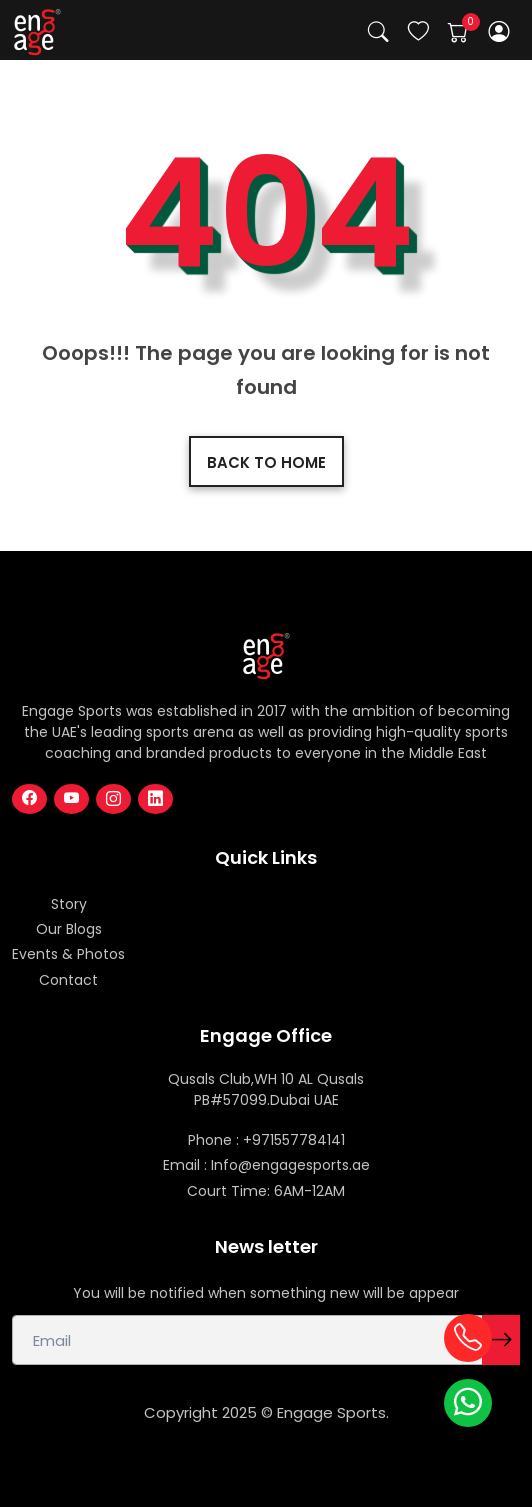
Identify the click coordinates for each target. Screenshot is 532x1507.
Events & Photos (68, 954)
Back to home (266, 462)
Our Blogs (69, 929)
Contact (68, 980)
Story (69, 904)
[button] (499, 31)
